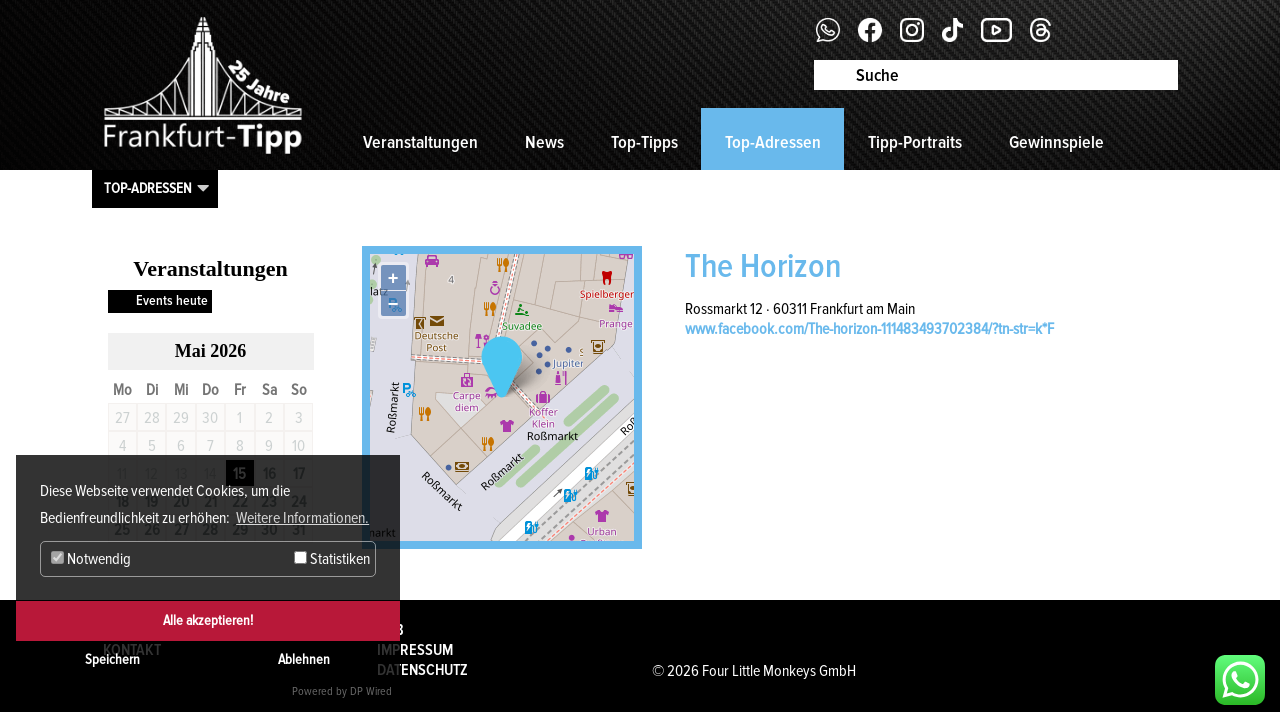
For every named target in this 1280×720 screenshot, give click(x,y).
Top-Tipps (644, 142)
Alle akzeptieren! (208, 620)
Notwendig (91, 559)
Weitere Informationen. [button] (302, 518)
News (544, 142)
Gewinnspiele (1056, 142)
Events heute (172, 300)
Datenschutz (422, 670)
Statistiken (332, 559)
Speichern (112, 659)
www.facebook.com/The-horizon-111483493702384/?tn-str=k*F (869, 329)
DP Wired (371, 691)
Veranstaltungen (420, 142)
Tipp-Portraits (915, 142)
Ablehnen (304, 659)
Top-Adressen (773, 142)
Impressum (415, 650)
